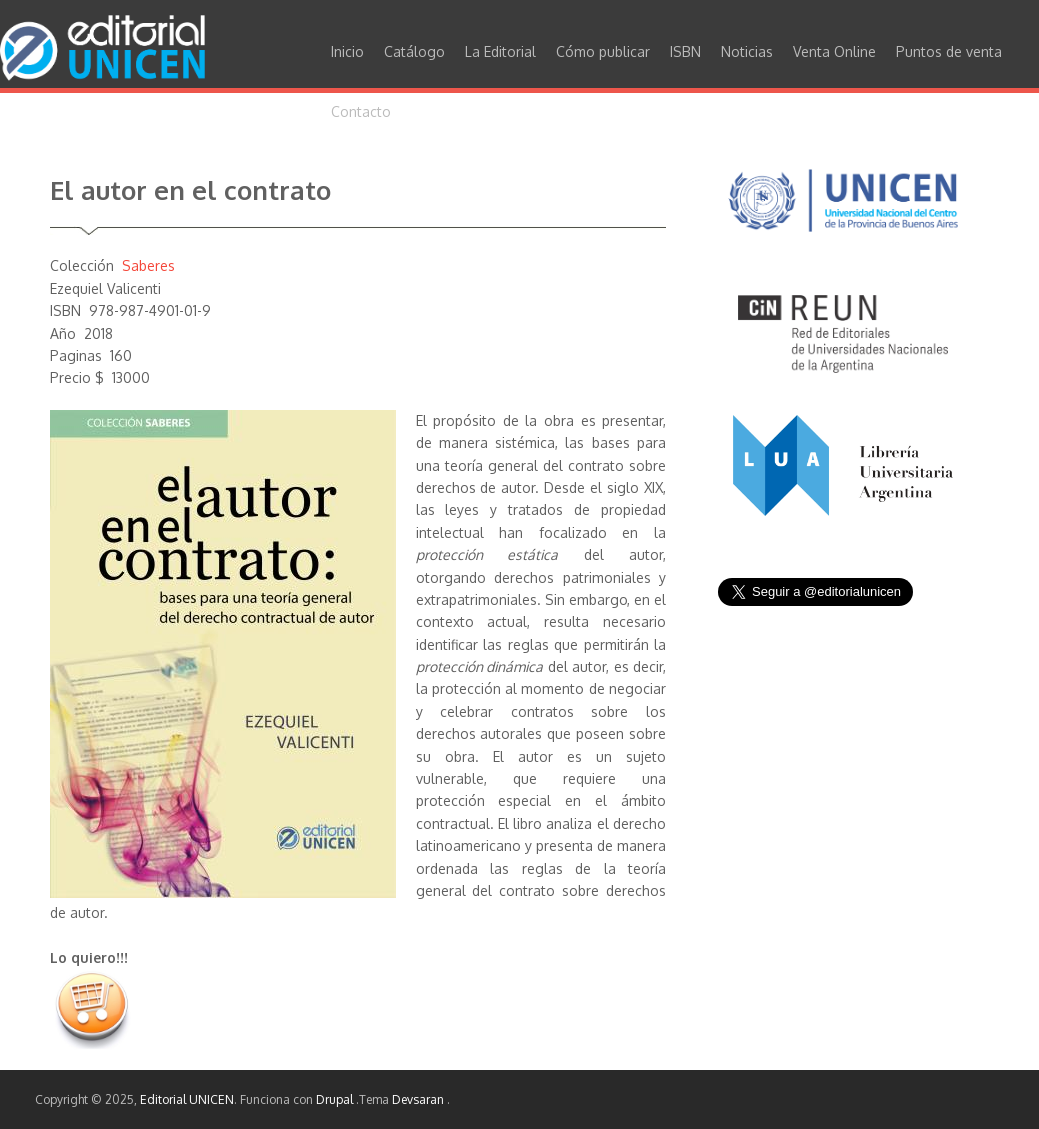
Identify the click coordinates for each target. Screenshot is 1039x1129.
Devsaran (419, 1099)
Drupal (336, 1099)
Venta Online (834, 51)
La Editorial (500, 51)
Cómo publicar (603, 51)
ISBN (685, 51)
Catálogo (414, 51)
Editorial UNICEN (187, 1099)
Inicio (347, 51)
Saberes (148, 265)
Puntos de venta (949, 51)
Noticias (747, 51)
